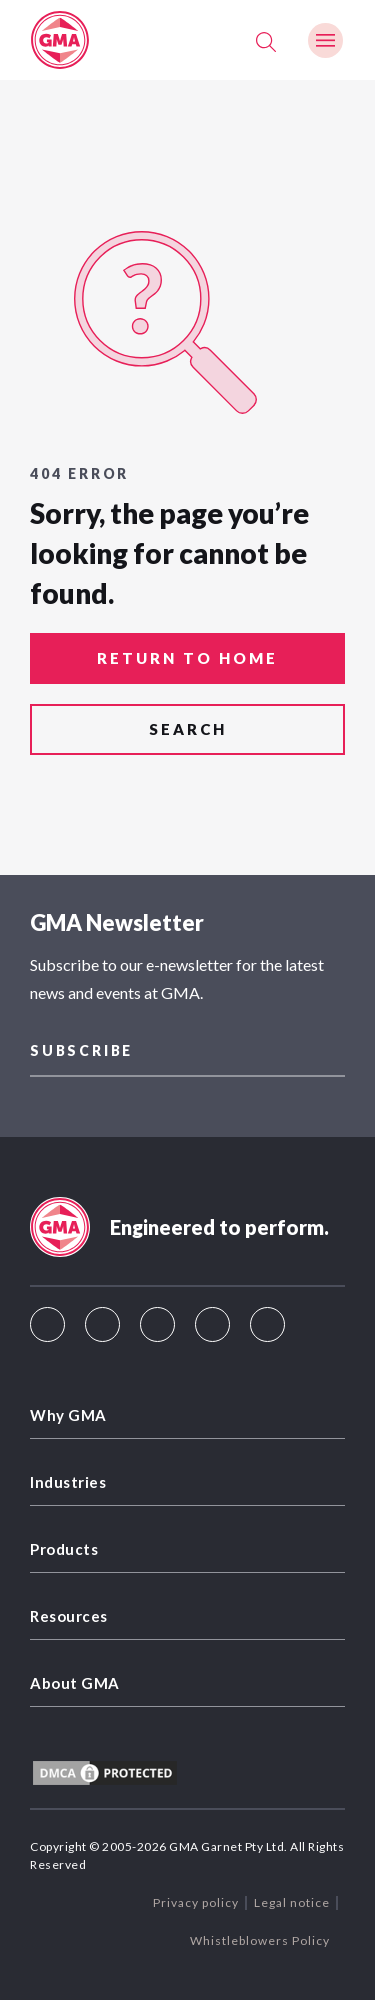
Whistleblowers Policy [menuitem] (260, 1940)
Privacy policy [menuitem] (196, 1902)
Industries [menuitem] (68, 1482)
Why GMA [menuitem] (68, 1415)
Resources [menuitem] (69, 1616)
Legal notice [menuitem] (292, 1902)
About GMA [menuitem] (75, 1683)
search (188, 729)
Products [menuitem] (64, 1549)
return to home (187, 658)
